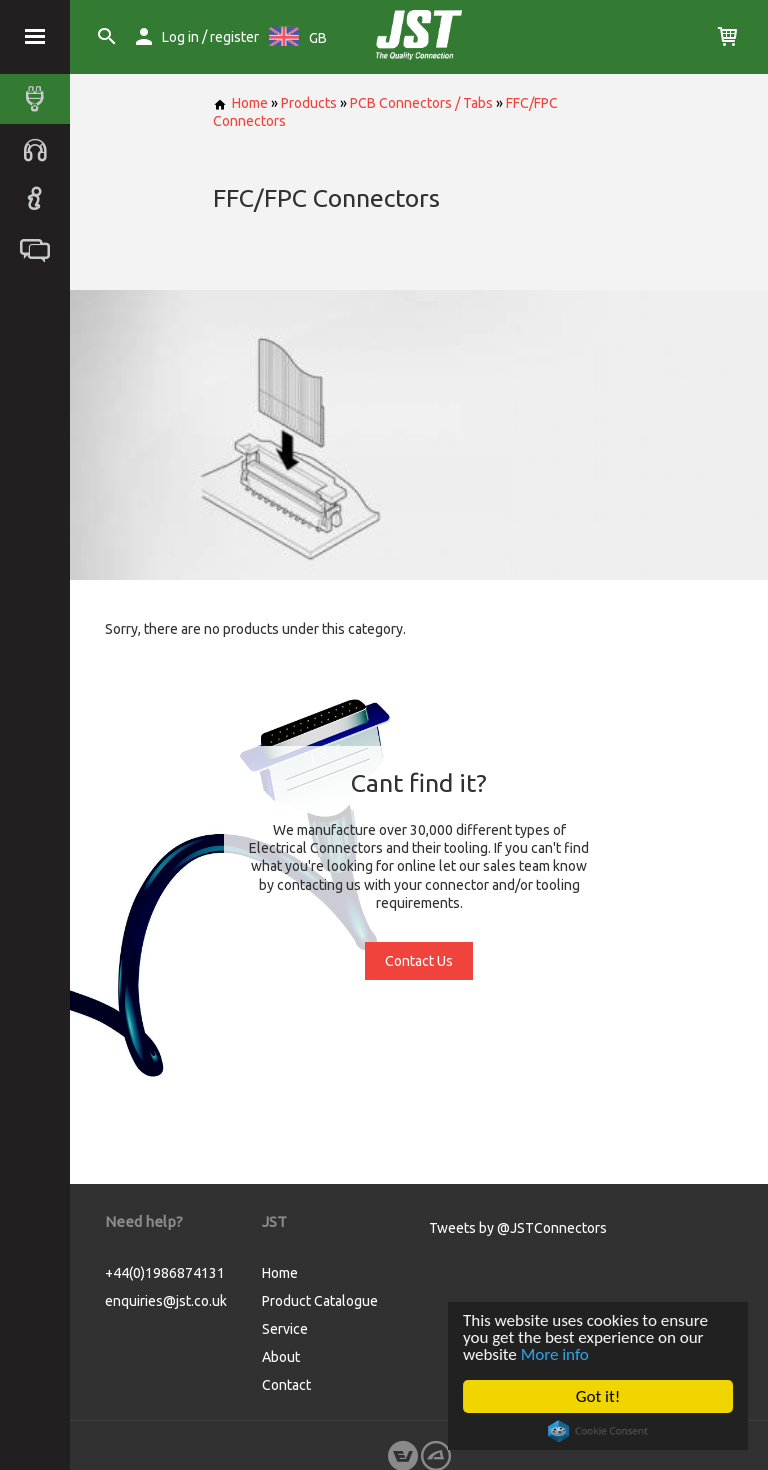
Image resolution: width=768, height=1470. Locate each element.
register (234, 37)
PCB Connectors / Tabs (421, 103)
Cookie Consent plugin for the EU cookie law (598, 1431)
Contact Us (419, 961)
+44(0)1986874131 (165, 1273)
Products (309, 103)
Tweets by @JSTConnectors (518, 1228)
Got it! (598, 1396)
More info (555, 1354)
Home (240, 103)
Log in (180, 37)
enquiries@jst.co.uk (166, 1301)
